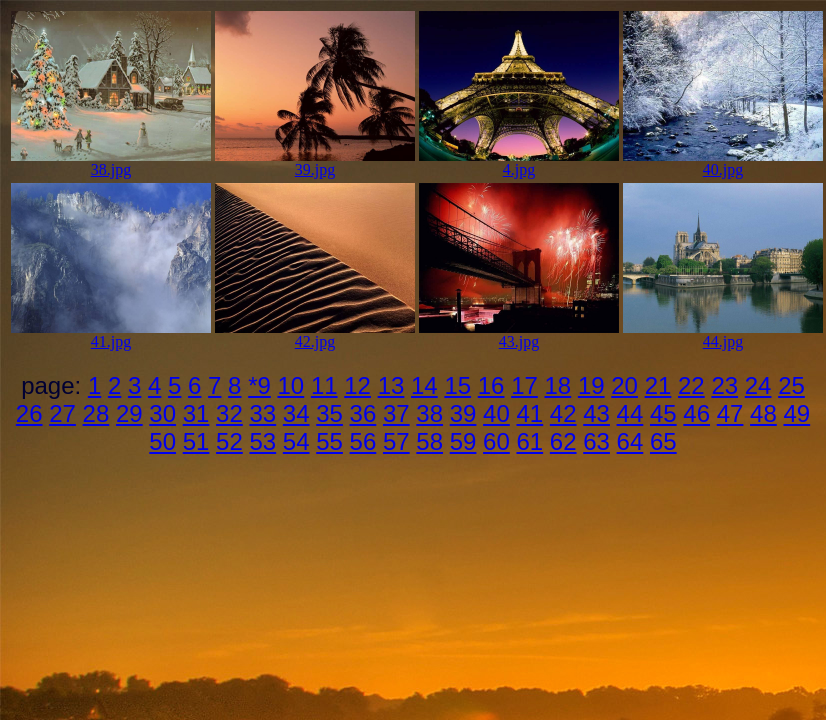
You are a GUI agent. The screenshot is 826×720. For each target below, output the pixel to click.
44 (630, 413)
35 (329, 413)
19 (591, 385)
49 (796, 413)
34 (296, 413)
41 (529, 413)
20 (624, 385)
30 (162, 413)
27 (62, 413)
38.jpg (111, 162)
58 (429, 441)
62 (563, 441)
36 (363, 413)
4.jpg (519, 162)
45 (663, 413)
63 (596, 441)
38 (429, 413)
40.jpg (723, 162)
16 (491, 385)
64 (630, 441)
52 (229, 441)
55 (329, 441)
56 (363, 441)
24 (758, 385)
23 (724, 385)
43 (596, 413)
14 (424, 385)
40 (496, 413)
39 (463, 413)
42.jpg (315, 334)
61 (529, 441)
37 (396, 413)
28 (96, 413)
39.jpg (315, 162)
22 (691, 385)
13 (391, 385)
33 (262, 413)
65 (663, 441)
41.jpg (111, 334)
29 (129, 413)
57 (396, 441)
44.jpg (723, 334)
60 (496, 441)
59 (463, 441)
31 (196, 413)
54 (296, 441)
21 (658, 385)
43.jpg (519, 334)
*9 (259, 385)
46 (696, 413)
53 (262, 441)
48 (763, 413)
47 (730, 413)
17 (524, 385)
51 (196, 441)
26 (29, 413)
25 (791, 385)
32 (229, 413)
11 (324, 385)
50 (162, 441)
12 (357, 385)
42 (563, 413)
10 (291, 385)
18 (558, 385)
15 (457, 385)
